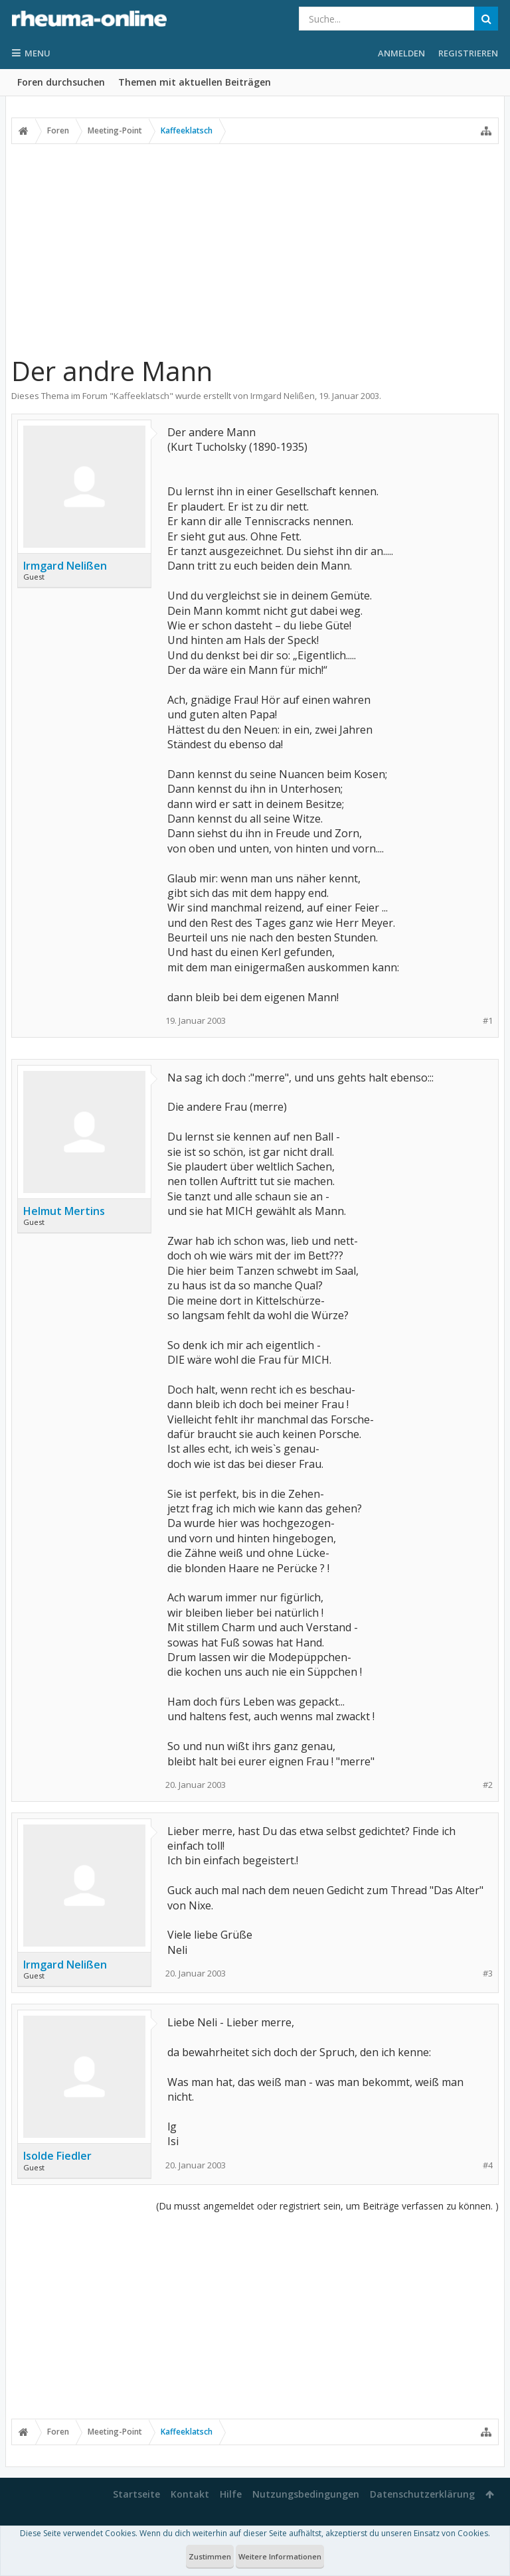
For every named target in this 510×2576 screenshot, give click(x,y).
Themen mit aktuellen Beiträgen (194, 82)
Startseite (136, 2494)
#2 (488, 1785)
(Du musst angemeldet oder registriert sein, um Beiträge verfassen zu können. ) (327, 2206)
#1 (488, 1020)
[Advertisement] (255, 244)
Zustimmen (210, 2556)
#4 (488, 2165)
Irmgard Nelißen (282, 396)
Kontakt (190, 2494)
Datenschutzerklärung (422, 2494)
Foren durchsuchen (61, 82)
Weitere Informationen (279, 2556)
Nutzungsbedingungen (305, 2494)
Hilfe (231, 2494)
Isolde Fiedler (57, 2155)
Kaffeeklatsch (141, 396)
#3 (488, 1973)
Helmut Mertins (64, 1211)
